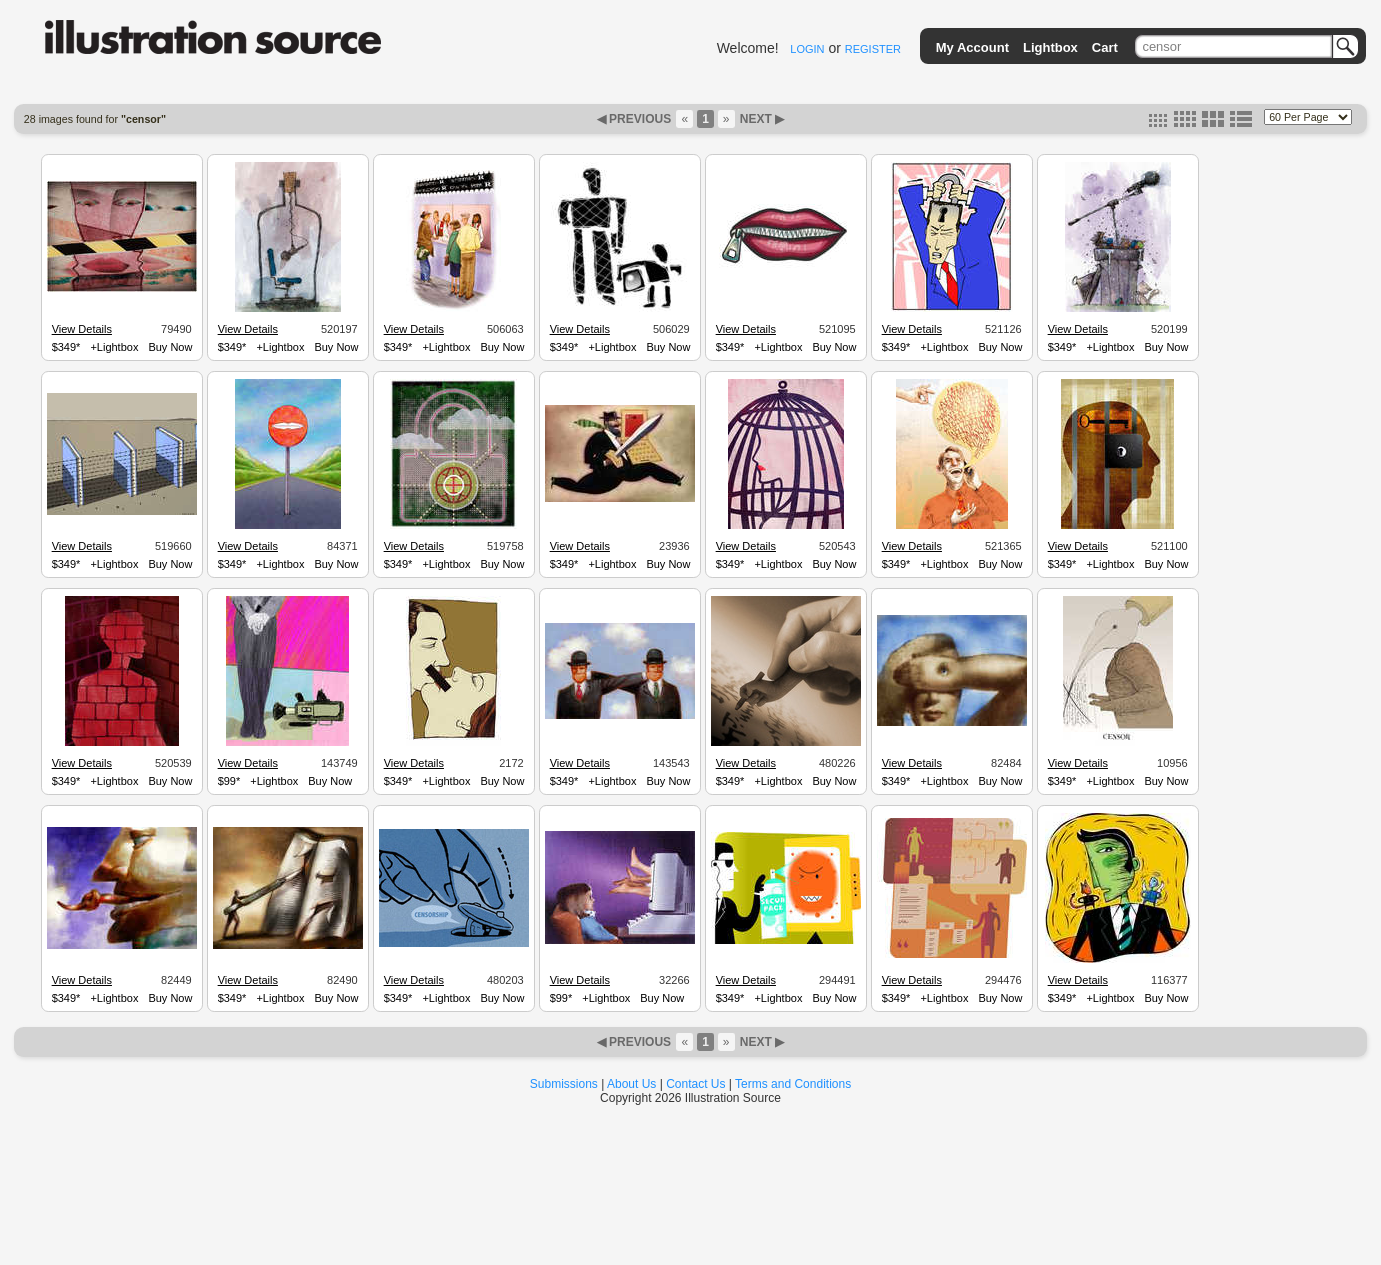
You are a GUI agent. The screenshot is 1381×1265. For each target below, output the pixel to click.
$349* (66, 347)
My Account (972, 47)
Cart (1105, 47)
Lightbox (1050, 47)
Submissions (564, 1084)
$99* (229, 781)
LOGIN (807, 49)
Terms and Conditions (793, 1084)
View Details (82, 329)
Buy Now (170, 347)
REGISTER (873, 49)
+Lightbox (114, 347)
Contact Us (695, 1084)
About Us (631, 1084)
